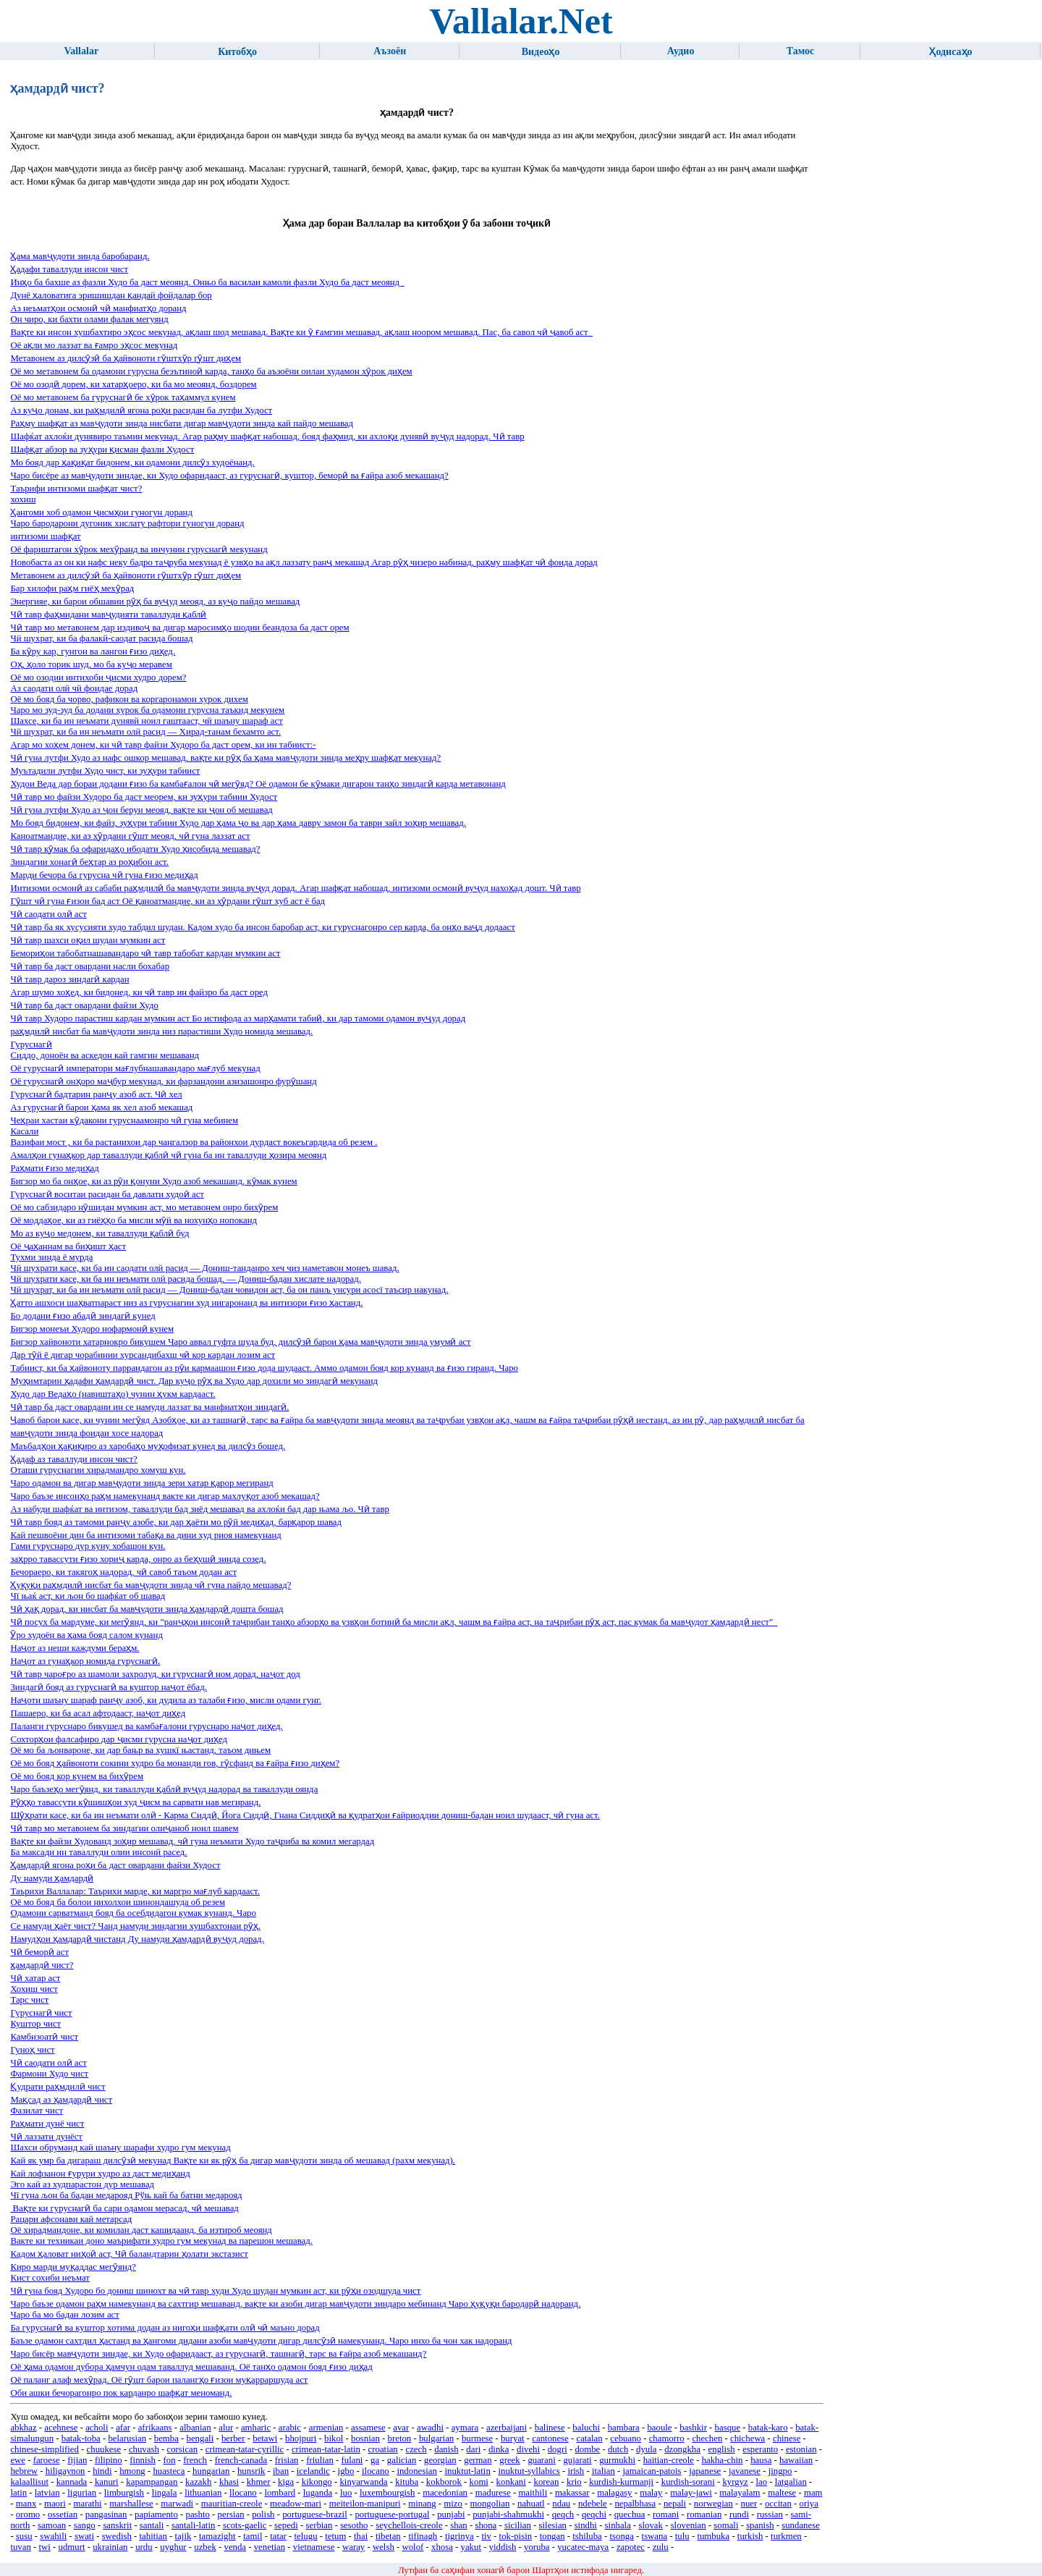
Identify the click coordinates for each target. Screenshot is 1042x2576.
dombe (587, 2449)
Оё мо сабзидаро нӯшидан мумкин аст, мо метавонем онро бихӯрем (144, 1207)
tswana (655, 2536)
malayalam (739, 2493)
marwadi (177, 2504)
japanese (705, 2471)
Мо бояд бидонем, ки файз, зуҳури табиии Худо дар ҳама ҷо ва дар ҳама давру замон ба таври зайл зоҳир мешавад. (238, 823)
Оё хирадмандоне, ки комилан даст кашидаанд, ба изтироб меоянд (141, 2230)
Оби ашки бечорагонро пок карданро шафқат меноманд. (121, 2393)
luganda (318, 2493)
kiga (286, 2482)
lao (761, 2482)
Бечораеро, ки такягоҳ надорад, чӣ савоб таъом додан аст (123, 1572)
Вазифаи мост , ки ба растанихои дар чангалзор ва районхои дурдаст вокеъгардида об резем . (193, 1142)
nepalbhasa (635, 2504)
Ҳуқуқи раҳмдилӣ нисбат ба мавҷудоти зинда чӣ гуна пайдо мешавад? (150, 1585)
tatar (278, 2536)
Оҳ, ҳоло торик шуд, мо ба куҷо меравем (90, 664)
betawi (265, 2438)
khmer (259, 2482)
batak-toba (81, 2438)
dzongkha (682, 2449)
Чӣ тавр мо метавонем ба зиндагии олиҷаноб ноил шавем (124, 1828)
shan (458, 2525)
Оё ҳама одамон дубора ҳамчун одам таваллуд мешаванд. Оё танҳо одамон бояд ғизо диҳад (191, 2367)
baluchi (586, 2428)
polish (263, 2514)
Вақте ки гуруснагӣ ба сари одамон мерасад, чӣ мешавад (124, 2208)
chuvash (144, 2449)
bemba (166, 2438)
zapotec (631, 2547)
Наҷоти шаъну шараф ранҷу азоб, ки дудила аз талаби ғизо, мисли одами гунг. (165, 1700)
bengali (200, 2438)
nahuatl (531, 2504)
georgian (440, 2460)
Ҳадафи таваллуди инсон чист (69, 269)
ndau (561, 2504)
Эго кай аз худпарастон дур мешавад (82, 2184)
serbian (318, 2525)
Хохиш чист (33, 1989)
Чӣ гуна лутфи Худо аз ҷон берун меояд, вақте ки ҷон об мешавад (141, 810)
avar (401, 2428)
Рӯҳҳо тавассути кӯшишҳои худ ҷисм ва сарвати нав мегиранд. (135, 1802)
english (721, 2449)
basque (728, 2428)
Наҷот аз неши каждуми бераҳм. (74, 1648)
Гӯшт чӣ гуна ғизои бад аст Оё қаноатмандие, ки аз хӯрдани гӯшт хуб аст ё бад (167, 901)
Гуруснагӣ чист (41, 2013)
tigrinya (459, 2536)
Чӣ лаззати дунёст (46, 2137)
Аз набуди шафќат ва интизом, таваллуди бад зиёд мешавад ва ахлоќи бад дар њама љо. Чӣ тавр (199, 1509)
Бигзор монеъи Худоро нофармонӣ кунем (92, 1329)
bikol (333, 2438)
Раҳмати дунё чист (47, 2124)
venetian (269, 2547)
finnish (143, 2460)
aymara (465, 2428)
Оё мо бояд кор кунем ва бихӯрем (76, 1776)
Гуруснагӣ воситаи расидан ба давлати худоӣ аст (107, 1194)
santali (152, 2525)
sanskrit (117, 2525)
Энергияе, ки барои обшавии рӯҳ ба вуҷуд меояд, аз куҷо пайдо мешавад (155, 601)
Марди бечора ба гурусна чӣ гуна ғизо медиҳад (104, 875)
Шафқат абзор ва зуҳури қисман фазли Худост (102, 449)
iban (281, 2471)
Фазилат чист (36, 2111)
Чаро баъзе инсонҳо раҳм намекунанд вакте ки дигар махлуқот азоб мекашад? (164, 1496)
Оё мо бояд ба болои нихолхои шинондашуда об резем (117, 1902)
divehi (528, 2449)
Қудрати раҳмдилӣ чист (57, 2087)
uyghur (173, 2547)
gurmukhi (617, 2460)
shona (485, 2525)
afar (123, 2428)
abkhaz (23, 2428)
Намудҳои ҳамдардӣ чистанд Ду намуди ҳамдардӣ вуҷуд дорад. (136, 1939)
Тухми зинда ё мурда (51, 1257)
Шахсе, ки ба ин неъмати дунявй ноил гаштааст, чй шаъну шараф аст (146, 721)
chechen (707, 2438)
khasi (229, 2482)
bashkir (693, 2428)
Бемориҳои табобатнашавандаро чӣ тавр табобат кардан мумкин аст (145, 953)
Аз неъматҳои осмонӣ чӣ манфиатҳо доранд (98, 308)
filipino (108, 2460)
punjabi (451, 2514)
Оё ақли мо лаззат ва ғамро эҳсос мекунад (93, 345)
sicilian (517, 2525)
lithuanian (203, 2493)
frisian (287, 2460)
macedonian (445, 2493)
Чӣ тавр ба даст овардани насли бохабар (89, 966)
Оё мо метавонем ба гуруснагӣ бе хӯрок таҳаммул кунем (122, 397)
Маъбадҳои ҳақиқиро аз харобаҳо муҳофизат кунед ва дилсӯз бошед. (147, 1446)
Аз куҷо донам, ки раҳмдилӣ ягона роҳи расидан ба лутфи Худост (141, 410)
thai (361, 2536)
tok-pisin (516, 2536)
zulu (661, 2547)
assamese (368, 2428)
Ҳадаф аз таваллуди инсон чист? (73, 1459)
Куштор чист (35, 2024)
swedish (117, 2536)
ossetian (62, 2514)
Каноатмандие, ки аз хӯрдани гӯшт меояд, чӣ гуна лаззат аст (130, 836)
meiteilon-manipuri (365, 2504)
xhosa (442, 2547)
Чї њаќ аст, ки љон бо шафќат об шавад (87, 1596)
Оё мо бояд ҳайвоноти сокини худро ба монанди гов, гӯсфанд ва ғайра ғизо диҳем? (174, 1763)
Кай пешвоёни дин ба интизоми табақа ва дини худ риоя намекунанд (145, 1535)
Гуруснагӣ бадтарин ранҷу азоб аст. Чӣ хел (96, 1094)
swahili (53, 2536)
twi (45, 2547)
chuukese (104, 2449)
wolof (412, 2547)
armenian (326, 2428)
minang (422, 2504)
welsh (383, 2547)
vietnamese (314, 2547)
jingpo (780, 2471)
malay (651, 2493)
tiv (486, 2536)
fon (170, 2460)
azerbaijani (506, 2428)
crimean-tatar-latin (326, 2449)
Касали (24, 1131)
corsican (182, 2449)
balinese (550, 2428)
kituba (406, 2482)
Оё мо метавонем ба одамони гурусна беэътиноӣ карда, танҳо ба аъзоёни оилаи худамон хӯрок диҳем (211, 371)
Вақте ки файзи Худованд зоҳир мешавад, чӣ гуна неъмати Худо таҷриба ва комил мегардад (192, 1841)
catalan (589, 2438)
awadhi (430, 2428)
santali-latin (193, 2525)
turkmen (786, 2536)
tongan (552, 2536)
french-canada (241, 2460)
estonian (801, 2449)
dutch (618, 2449)
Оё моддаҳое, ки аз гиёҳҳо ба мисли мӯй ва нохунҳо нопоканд (133, 1220)
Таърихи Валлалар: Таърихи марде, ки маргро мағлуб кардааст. (135, 1891)
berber (233, 2438)
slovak (651, 2525)
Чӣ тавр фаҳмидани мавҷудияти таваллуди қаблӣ (108, 614)
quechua (629, 2514)
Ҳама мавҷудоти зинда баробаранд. (79, 256)
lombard (279, 2493)
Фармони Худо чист (49, 2074)
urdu (143, 2547)
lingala (164, 2493)
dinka (498, 2449)
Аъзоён (389, 51)
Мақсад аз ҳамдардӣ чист (61, 2100)
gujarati (577, 2460)
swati (84, 2536)
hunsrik (251, 2471)
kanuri (107, 2482)
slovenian (688, 2525)
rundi (739, 2514)
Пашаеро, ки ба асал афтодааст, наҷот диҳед (97, 1713)
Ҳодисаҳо (950, 51)
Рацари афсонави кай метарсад (71, 2219)
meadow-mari (295, 2504)
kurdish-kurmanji (621, 2482)
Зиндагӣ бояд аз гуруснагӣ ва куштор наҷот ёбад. (108, 1687)
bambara (624, 2428)
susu (24, 2536)
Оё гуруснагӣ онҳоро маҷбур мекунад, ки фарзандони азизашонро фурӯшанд (163, 1081)
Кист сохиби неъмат (50, 2278)
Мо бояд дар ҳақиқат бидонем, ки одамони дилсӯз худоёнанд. (132, 462)
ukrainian (110, 2547)
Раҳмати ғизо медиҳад (54, 1168)
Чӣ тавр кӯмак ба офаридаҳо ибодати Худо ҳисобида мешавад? (135, 849)
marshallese (131, 2504)
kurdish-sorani (688, 2482)
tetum (335, 2536)
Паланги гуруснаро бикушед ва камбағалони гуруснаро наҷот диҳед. (146, 1726)
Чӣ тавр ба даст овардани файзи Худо (84, 1005)
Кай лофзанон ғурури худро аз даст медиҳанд (100, 2174)
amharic (256, 2428)
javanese (745, 2471)
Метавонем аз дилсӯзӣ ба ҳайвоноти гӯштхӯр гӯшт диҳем (125, 358)
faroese (46, 2460)
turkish (750, 2536)
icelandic (313, 2471)
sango (85, 2525)
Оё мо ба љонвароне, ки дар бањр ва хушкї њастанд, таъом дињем (140, 1750)
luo (346, 2493)
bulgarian (436, 2438)
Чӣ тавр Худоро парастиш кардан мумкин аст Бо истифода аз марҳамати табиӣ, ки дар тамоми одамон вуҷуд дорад (237, 1018)
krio (574, 2482)
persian (231, 2514)
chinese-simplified (44, 2449)
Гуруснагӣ (30, 1044)
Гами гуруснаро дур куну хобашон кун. (87, 1546)
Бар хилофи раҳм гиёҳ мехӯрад (72, 588)
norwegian (713, 2504)
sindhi (586, 2525)
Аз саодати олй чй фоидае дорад (73, 688)
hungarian (210, 2471)
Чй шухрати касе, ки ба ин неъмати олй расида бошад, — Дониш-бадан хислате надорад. (185, 1279)
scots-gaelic (244, 2525)
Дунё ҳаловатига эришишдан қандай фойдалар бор (110, 295)
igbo (346, 2471)
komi (479, 2482)
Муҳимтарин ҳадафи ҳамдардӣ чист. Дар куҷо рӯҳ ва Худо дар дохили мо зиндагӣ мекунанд (194, 1381)
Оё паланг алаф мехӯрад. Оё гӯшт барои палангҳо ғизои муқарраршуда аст (159, 2380)
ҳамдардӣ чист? (41, 1965)
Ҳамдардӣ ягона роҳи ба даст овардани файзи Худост (115, 1865)
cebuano (625, 2438)
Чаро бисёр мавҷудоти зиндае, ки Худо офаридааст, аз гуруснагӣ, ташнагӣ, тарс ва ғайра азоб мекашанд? (218, 2354)
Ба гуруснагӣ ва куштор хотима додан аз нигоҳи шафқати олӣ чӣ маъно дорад (164, 2328)
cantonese (550, 2438)
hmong (132, 2471)
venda (235, 2547)
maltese (782, 2493)
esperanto (760, 2449)
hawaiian (796, 2460)
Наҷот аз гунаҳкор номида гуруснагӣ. (85, 1661)
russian (770, 2514)
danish (446, 2449)
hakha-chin (722, 2460)
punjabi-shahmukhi (508, 2514)
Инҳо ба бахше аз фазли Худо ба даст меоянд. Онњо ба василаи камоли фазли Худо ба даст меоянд (207, 282)
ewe (17, 2460)
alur (226, 2428)
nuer (749, 2504)
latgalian (791, 2482)
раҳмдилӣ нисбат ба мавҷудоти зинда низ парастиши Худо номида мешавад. (161, 1031)
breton (400, 2438)
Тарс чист (29, 2000)
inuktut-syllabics (528, 2471)
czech (415, 2449)
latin (18, 2493)
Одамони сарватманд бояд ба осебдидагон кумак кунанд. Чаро (133, 1913)
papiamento (156, 2514)
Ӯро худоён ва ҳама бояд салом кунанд (86, 1635)
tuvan (20, 2547)
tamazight (217, 2536)
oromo (28, 2514)
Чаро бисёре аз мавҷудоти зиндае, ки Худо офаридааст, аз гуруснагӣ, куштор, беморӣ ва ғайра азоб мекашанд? (229, 475)
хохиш (22, 499)
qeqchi (594, 2514)
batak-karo (768, 2428)
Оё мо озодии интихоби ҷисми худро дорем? (98, 677)
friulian (320, 2460)
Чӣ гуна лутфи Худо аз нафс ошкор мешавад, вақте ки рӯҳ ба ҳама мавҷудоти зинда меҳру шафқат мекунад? (225, 758)
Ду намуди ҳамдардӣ (51, 1878)
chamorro (667, 2438)
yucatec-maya (583, 2547)
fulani (352, 2460)
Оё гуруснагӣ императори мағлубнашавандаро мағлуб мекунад (135, 1068)
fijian (77, 2460)
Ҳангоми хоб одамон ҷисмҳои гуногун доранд (101, 512)
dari (473, 2449)
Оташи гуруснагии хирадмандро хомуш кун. (97, 1470)
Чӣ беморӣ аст (39, 1952)
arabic (290, 2428)
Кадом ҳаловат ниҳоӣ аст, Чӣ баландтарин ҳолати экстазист (129, 2254)
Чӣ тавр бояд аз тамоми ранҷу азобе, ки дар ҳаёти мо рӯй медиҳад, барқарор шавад (176, 1522)
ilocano (375, 2471)
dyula (646, 2449)
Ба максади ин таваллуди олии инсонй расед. (98, 1852)
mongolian (490, 2504)
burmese (477, 2438)
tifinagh (422, 2536)
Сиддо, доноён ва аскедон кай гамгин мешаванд (104, 1055)
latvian (47, 2493)
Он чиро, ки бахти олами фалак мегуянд (89, 319)
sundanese (801, 2525)
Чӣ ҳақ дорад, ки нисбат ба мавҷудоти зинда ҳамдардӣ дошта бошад (146, 1609)
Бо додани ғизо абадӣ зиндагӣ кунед (82, 1316)
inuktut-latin (468, 2471)
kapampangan (151, 2482)
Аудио (681, 51)
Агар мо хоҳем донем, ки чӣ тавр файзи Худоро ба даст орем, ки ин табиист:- (162, 745)
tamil (252, 2536)
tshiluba (587, 2536)
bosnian (365, 2438)
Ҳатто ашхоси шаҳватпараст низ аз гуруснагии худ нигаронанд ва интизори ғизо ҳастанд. (186, 1303)
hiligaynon (65, 2471)
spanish (760, 2525)
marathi (88, 2504)
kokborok (444, 2482)
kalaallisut (29, 2482)
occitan (778, 2504)
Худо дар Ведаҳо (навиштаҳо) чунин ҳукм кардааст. (112, 1394)
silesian (553, 2525)
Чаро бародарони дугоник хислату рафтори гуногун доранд (127, 523)
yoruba (537, 2547)
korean (546, 2482)
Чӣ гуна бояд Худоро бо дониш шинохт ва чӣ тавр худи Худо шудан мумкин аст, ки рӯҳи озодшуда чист (215, 2291)
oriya (809, 2504)
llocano (243, 2493)
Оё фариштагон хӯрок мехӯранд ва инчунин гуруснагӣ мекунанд (138, 549)
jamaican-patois (652, 2471)
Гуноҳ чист (32, 2050)
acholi (96, 2428)
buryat (513, 2438)
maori (55, 2504)
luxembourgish (387, 2493)
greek (509, 2460)
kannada (72, 2482)
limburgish (124, 2493)
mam (813, 2493)
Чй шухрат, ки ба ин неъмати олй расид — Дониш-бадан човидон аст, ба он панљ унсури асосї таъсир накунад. (229, 1290)
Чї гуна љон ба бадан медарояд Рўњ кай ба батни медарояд (126, 2195)
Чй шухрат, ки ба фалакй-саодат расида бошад (101, 638)
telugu (306, 2536)
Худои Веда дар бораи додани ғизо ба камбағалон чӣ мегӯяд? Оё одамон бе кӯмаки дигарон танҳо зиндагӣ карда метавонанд (257, 784)
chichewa (747, 2438)
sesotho (354, 2525)
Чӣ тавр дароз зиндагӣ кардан (69, 979)
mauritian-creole (232, 2504)
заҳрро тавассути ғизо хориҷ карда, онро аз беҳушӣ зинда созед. (138, 1559)
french (195, 2460)
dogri (557, 2449)
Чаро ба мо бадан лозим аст (64, 2315)
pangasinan (106, 2514)
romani (666, 2514)
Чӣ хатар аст (35, 1978)
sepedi (286, 2525)
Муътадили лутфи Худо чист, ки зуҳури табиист (105, 771)
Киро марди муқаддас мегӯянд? (73, 2267)
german (477, 2460)
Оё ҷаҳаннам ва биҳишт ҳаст (68, 1246)
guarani (541, 2460)
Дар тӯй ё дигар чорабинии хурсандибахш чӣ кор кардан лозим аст (142, 1355)
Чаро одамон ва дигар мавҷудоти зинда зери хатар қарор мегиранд (141, 1483)
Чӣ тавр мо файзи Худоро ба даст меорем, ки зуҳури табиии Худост (143, 797)
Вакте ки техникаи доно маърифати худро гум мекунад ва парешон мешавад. (161, 2241)
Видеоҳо (541, 51)
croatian (383, 2449)
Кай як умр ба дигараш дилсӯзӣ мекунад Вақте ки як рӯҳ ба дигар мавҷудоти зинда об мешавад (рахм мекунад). (232, 2160)
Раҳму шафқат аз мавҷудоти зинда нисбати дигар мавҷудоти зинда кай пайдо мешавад (181, 423)
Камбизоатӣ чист (44, 2037)
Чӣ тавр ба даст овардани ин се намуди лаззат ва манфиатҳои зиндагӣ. (149, 1407)
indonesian (416, 2471)
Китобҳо (237, 51)
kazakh (198, 2482)
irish (575, 2471)
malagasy (614, 2493)
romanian (704, 2514)
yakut (471, 2547)
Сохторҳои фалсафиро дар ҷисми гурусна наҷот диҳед (118, 1739)
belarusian (127, 2438)
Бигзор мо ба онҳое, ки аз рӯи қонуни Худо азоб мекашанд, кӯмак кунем (153, 1181)
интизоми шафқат (45, 536)
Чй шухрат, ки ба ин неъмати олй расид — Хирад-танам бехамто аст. (145, 732)
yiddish (503, 2547)
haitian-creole (668, 2460)
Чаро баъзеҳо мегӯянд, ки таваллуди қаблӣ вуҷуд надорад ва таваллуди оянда (164, 1789)
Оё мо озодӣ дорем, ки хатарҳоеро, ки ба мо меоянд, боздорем (133, 384)
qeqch (563, 2514)
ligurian (81, 2493)
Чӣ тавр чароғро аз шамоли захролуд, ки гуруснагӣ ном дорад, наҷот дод (155, 1674)
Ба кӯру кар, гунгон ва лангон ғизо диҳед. (92, 651)
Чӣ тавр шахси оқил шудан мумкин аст (87, 940)
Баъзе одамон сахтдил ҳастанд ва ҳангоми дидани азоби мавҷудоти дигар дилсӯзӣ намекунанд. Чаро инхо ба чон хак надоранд (261, 2341)
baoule (659, 2428)
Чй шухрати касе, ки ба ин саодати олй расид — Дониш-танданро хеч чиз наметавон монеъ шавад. (204, 1268)
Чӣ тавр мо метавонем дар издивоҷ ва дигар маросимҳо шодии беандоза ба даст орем (179, 627)
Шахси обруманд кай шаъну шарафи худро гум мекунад (120, 2147)
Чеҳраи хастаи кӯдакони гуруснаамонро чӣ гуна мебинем (124, 1120)
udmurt (72, 2547)
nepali (675, 2504)
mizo (453, 2504)
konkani (511, 2482)
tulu (682, 2536)
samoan (52, 2525)
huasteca (169, 2471)
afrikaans (155, 2428)
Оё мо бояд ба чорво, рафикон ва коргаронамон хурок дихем (128, 699)
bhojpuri (300, 2438)
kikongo (317, 2482)
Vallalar (81, 51)
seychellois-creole (409, 2525)
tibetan (388, 2536)
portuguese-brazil (314, 2514)
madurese (493, 2493)
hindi (102, 2471)
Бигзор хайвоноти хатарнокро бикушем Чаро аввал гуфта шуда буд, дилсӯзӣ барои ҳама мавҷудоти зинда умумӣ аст (240, 1342)
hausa (760, 2460)
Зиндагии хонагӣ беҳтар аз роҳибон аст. (89, 862)
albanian (195, 2428)
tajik (183, 2536)
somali (725, 2525)
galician (402, 2460)
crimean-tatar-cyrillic (245, 2449)
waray (353, 2547)
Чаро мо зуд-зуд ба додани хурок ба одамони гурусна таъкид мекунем (147, 710)
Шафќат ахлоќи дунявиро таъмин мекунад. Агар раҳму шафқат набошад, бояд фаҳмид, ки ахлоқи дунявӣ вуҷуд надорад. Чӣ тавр (267, 436)
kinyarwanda (363, 2482)
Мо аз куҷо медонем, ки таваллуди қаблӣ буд (99, 1233)
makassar (572, 2493)
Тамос (801, 51)
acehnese (60, 2428)
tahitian (153, 2536)
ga (374, 2460)
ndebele (592, 2504)
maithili (532, 2493)
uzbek (205, 2547)
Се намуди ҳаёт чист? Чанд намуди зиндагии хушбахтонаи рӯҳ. (135, 1926)
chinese (786, 2438)
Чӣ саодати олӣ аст (48, 914)
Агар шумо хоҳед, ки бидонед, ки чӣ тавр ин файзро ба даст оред (139, 992)
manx (26, 2504)
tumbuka (713, 2536)
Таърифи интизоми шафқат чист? (76, 488)
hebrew (24, 2471)
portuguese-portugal (392, 2514)
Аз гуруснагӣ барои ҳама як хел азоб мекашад (101, 1107)
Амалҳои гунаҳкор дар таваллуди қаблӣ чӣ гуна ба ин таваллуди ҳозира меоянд (168, 1155)
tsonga (621, 2536)
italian (603, 2471)
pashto (197, 2514)
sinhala (618, 2525)
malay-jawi (691, 2493)
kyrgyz (734, 2482)
